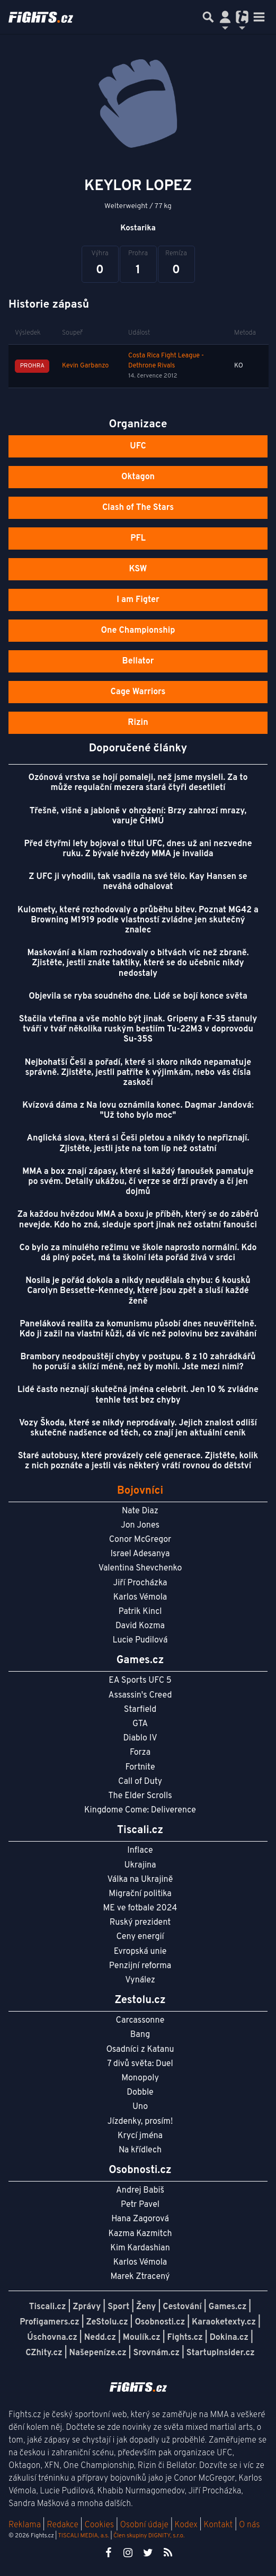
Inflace (140, 1850)
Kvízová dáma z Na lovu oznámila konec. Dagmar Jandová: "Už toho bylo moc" (138, 1110)
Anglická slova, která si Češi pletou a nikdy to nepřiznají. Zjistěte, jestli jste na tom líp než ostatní (137, 1143)
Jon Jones (140, 1525)
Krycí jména (140, 2136)
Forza (140, 1752)
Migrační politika (140, 1894)
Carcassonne (140, 2020)
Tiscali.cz (47, 2307)
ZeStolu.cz (107, 2322)
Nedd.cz (100, 2337)
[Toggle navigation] (259, 17)
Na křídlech (140, 2150)
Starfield (140, 1709)
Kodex (187, 2525)
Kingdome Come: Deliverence (140, 1810)
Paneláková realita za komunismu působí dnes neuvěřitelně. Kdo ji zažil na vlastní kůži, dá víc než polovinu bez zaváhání (138, 1329)
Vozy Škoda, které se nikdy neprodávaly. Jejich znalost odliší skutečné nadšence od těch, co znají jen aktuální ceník (138, 1428)
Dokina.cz (229, 2337)
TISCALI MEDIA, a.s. (83, 2535)
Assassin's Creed (140, 1695)
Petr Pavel (140, 2205)
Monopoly (140, 2078)
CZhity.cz (43, 2353)
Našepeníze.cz (98, 2353)
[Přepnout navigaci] (225, 17)
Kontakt (219, 2525)
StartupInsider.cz (220, 2353)
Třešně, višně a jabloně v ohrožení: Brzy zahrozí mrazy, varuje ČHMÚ (138, 816)
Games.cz (228, 2307)
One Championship (138, 630)
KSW (138, 569)
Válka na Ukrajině (140, 1879)
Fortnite (140, 1767)
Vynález (140, 1980)
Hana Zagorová (140, 2219)
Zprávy (87, 2307)
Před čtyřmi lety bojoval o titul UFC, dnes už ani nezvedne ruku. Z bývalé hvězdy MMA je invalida (138, 849)
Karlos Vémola (140, 1597)
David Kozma (140, 1626)
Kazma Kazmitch (140, 2234)
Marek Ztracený (140, 2277)
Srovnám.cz (156, 2353)
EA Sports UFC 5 (140, 1680)
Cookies (99, 2525)
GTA (140, 1724)
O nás (249, 2525)
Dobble (140, 2092)
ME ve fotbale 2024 (140, 1908)
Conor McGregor (140, 1539)
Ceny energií (140, 1937)
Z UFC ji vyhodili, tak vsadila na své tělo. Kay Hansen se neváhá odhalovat (138, 882)
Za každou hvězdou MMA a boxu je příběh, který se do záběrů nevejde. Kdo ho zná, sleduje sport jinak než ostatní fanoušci (138, 1219)
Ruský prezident (140, 1922)
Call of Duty (140, 1781)
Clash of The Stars (138, 507)
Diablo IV (140, 1738)
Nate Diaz (140, 1511)
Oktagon (138, 477)
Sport (118, 2307)
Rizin (138, 722)
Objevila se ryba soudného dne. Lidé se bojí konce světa (138, 996)
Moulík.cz (142, 2337)
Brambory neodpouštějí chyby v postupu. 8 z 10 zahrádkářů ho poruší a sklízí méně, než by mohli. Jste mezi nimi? (137, 1362)
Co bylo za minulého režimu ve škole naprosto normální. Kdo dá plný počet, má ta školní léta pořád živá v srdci (138, 1253)
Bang (140, 2035)
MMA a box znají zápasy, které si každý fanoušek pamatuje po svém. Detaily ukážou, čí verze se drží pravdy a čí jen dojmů (137, 1181)
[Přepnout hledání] (208, 17)
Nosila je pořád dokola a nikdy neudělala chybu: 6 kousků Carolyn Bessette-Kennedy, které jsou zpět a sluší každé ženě (137, 1291)
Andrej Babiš (140, 2190)
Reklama (24, 2525)
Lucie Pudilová (140, 1640)
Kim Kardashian (140, 2248)
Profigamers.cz (49, 2322)
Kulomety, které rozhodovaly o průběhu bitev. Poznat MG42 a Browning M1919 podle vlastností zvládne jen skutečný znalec (138, 920)
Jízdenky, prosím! (140, 2121)
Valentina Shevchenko (140, 1568)
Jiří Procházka (140, 1583)
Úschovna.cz (52, 2337)
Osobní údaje (144, 2525)
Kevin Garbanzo (85, 366)
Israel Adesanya (140, 1554)
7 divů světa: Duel (140, 2064)
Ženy (146, 2307)
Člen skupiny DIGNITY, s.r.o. (148, 2535)
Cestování (182, 2307)
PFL (138, 538)
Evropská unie (140, 1951)
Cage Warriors (138, 692)
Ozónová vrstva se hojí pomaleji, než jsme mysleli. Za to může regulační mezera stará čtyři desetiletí (138, 783)
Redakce (62, 2525)
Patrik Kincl (140, 1611)
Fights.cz (184, 2337)
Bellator (138, 661)
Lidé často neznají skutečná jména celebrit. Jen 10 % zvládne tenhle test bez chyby (138, 1395)
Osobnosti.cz (160, 2322)
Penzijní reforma (140, 1966)
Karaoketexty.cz (224, 2322)
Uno (140, 2107)
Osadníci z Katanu (140, 2049)
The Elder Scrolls (140, 1796)
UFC (138, 446)
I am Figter (138, 600)
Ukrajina (140, 1865)
